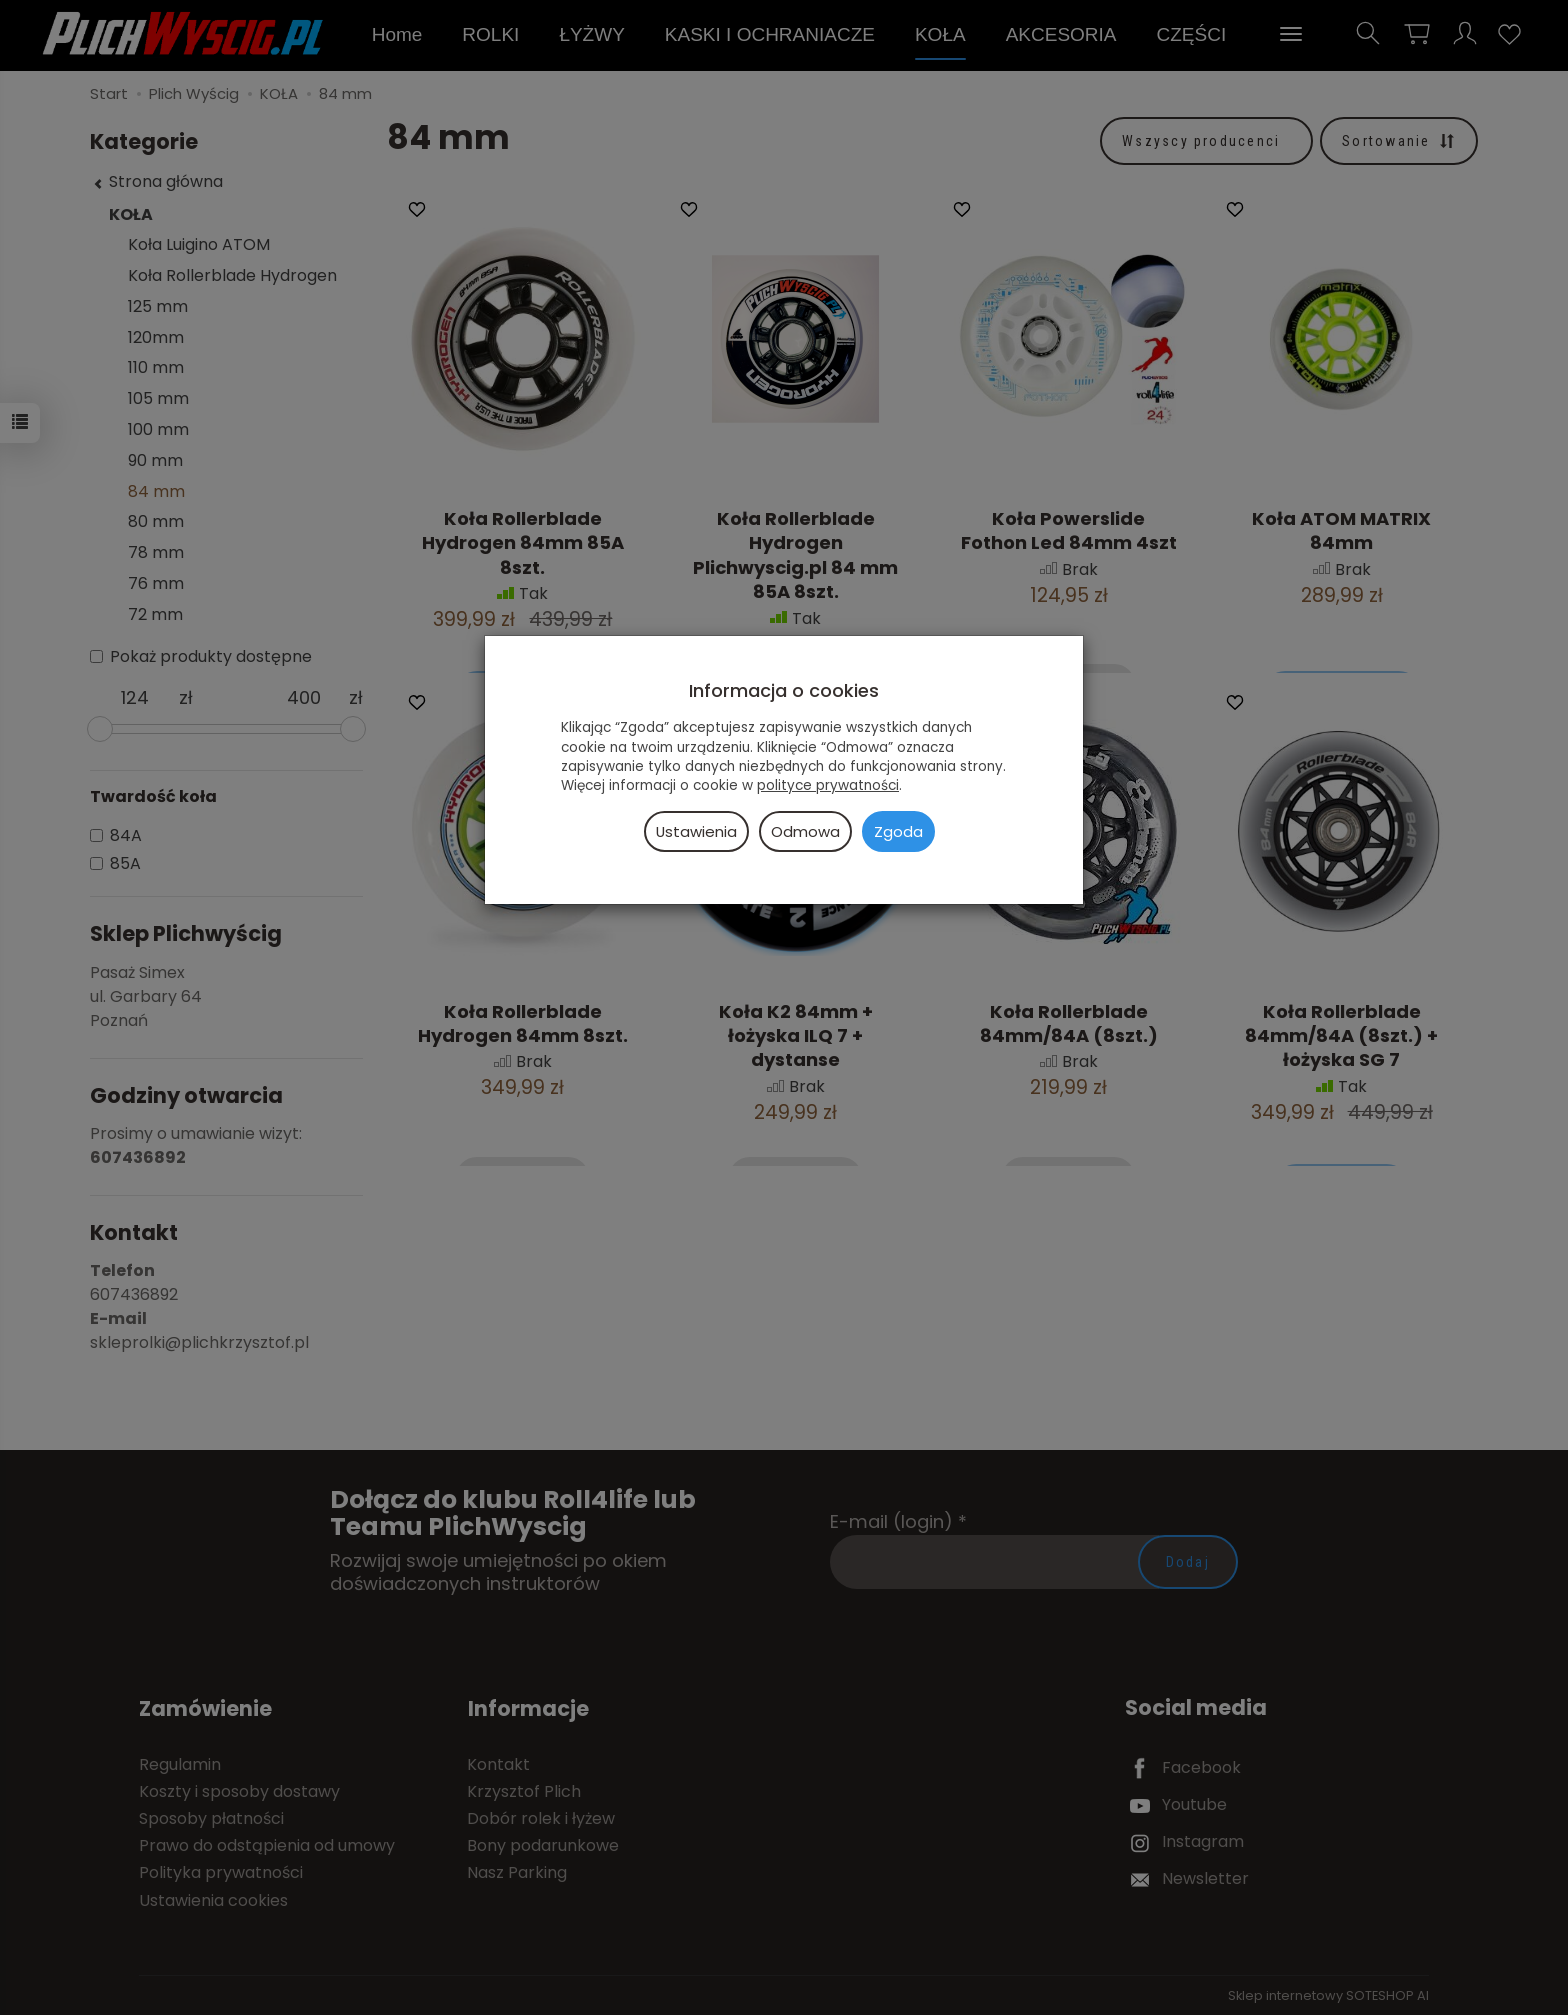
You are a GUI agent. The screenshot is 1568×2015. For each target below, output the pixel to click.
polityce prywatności (828, 785)
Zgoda (898, 831)
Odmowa (805, 831)
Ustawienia (696, 831)
